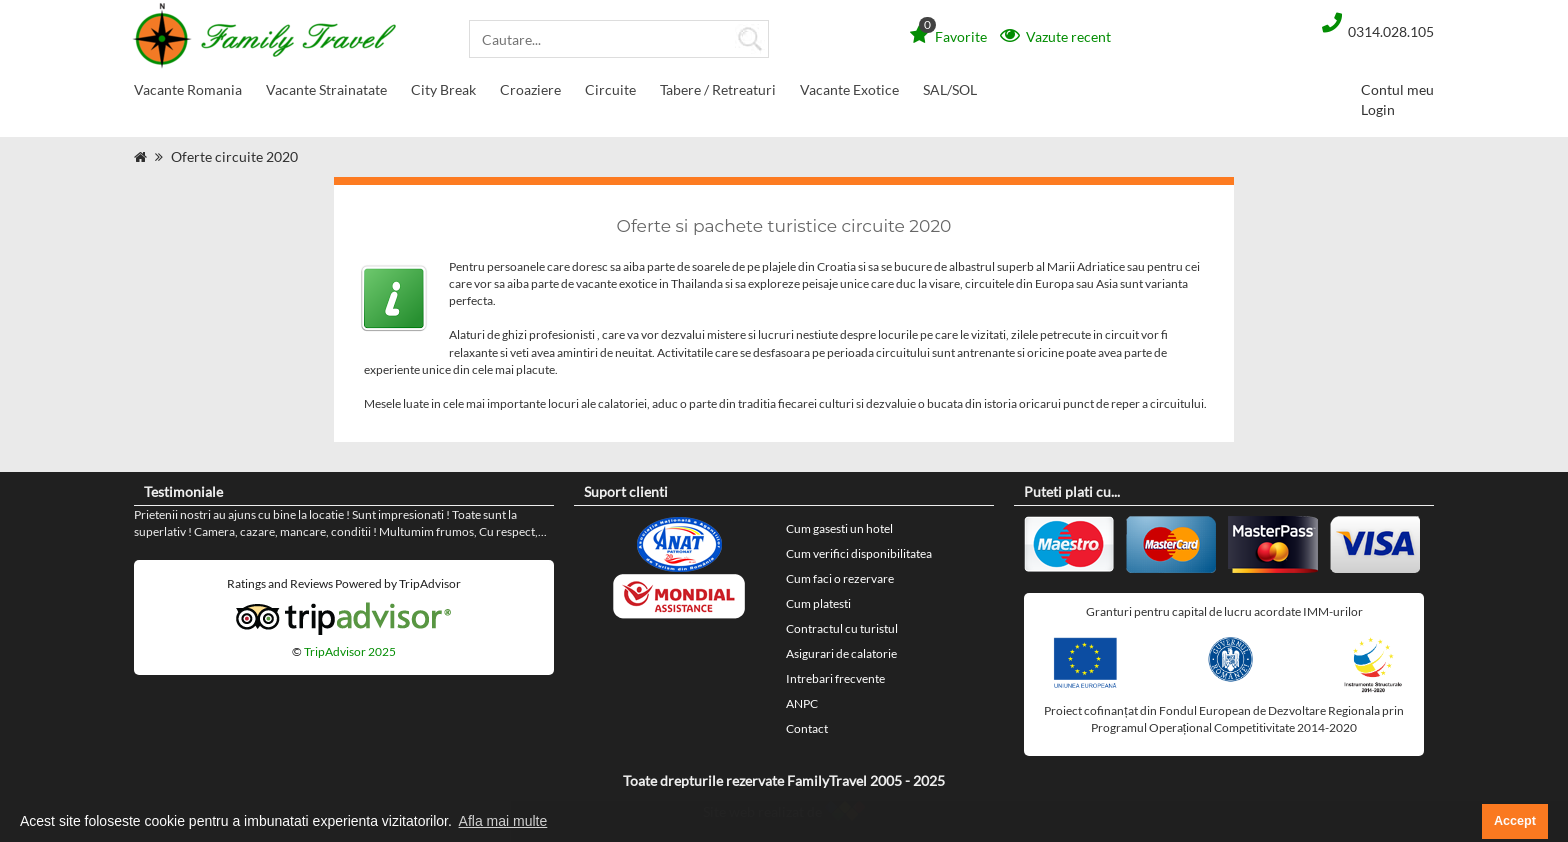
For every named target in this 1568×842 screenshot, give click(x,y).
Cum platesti (818, 603)
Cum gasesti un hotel (839, 528)
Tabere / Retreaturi (718, 94)
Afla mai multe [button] (503, 821)
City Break (443, 94)
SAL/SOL (950, 89)
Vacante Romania (188, 94)
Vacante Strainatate (326, 94)
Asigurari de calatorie (841, 653)
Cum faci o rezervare (840, 578)
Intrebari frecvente (835, 678)
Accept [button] (1515, 821)
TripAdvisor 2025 (350, 651)
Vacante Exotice (849, 94)
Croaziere (530, 94)
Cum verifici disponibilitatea (859, 553)
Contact (807, 728)
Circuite (610, 94)
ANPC (802, 703)
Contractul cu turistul (842, 628)
